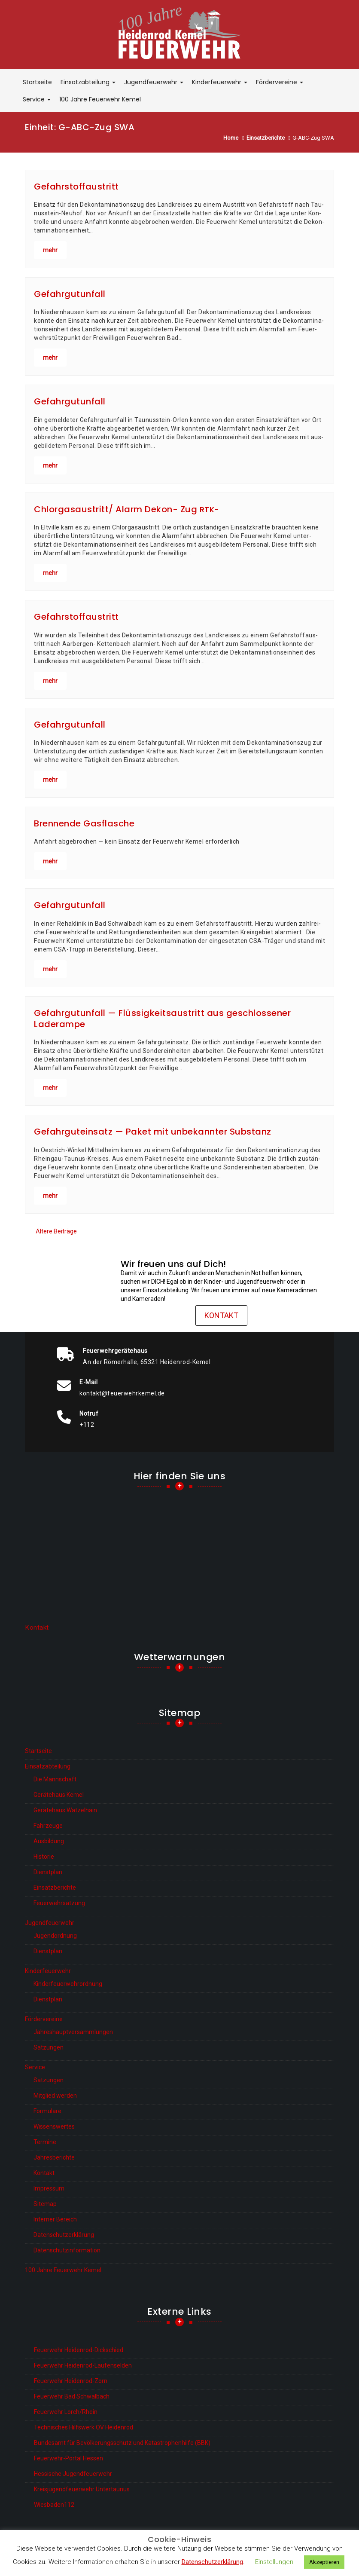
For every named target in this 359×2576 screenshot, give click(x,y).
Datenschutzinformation (66, 2250)
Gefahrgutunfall (70, 294)
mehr (50, 250)
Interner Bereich (55, 2219)
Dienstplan (47, 1872)
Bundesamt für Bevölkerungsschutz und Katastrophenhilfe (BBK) (122, 2442)
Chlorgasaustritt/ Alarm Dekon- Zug (126, 509)
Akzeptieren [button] (324, 2562)
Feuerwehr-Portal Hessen (68, 2458)
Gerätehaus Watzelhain (65, 1810)
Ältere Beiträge (56, 1231)
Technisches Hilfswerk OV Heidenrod (83, 2427)
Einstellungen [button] (274, 2562)
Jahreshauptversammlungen (73, 2031)
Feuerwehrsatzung (59, 1903)
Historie (43, 1856)
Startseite (37, 82)
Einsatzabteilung (88, 82)
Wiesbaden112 (54, 2504)
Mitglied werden (55, 2095)
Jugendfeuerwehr (153, 82)
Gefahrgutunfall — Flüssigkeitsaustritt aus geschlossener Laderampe (162, 1018)
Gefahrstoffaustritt (76, 187)
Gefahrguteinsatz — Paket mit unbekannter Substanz (152, 1132)
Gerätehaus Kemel (58, 1794)
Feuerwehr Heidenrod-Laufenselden (83, 2365)
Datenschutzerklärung (63, 2234)
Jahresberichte (54, 2157)
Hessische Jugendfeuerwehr (73, 2473)
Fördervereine (279, 82)
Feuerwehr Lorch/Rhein (65, 2411)
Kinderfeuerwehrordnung (67, 1983)
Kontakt (221, 1315)
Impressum (48, 2188)
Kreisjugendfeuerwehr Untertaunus (82, 2489)
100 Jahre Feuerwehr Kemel (100, 99)
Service (37, 99)
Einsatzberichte (54, 1887)
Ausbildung (48, 1841)
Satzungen (48, 2047)
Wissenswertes (54, 2126)
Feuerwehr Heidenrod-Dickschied (78, 2350)
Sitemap (45, 2203)
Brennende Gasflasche (84, 823)
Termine (44, 2142)
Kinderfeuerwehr (219, 82)
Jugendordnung (55, 1935)
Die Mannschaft (54, 1779)
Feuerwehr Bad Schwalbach (72, 2396)
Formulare (47, 2111)
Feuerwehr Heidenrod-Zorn (70, 2380)
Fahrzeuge (48, 1825)
